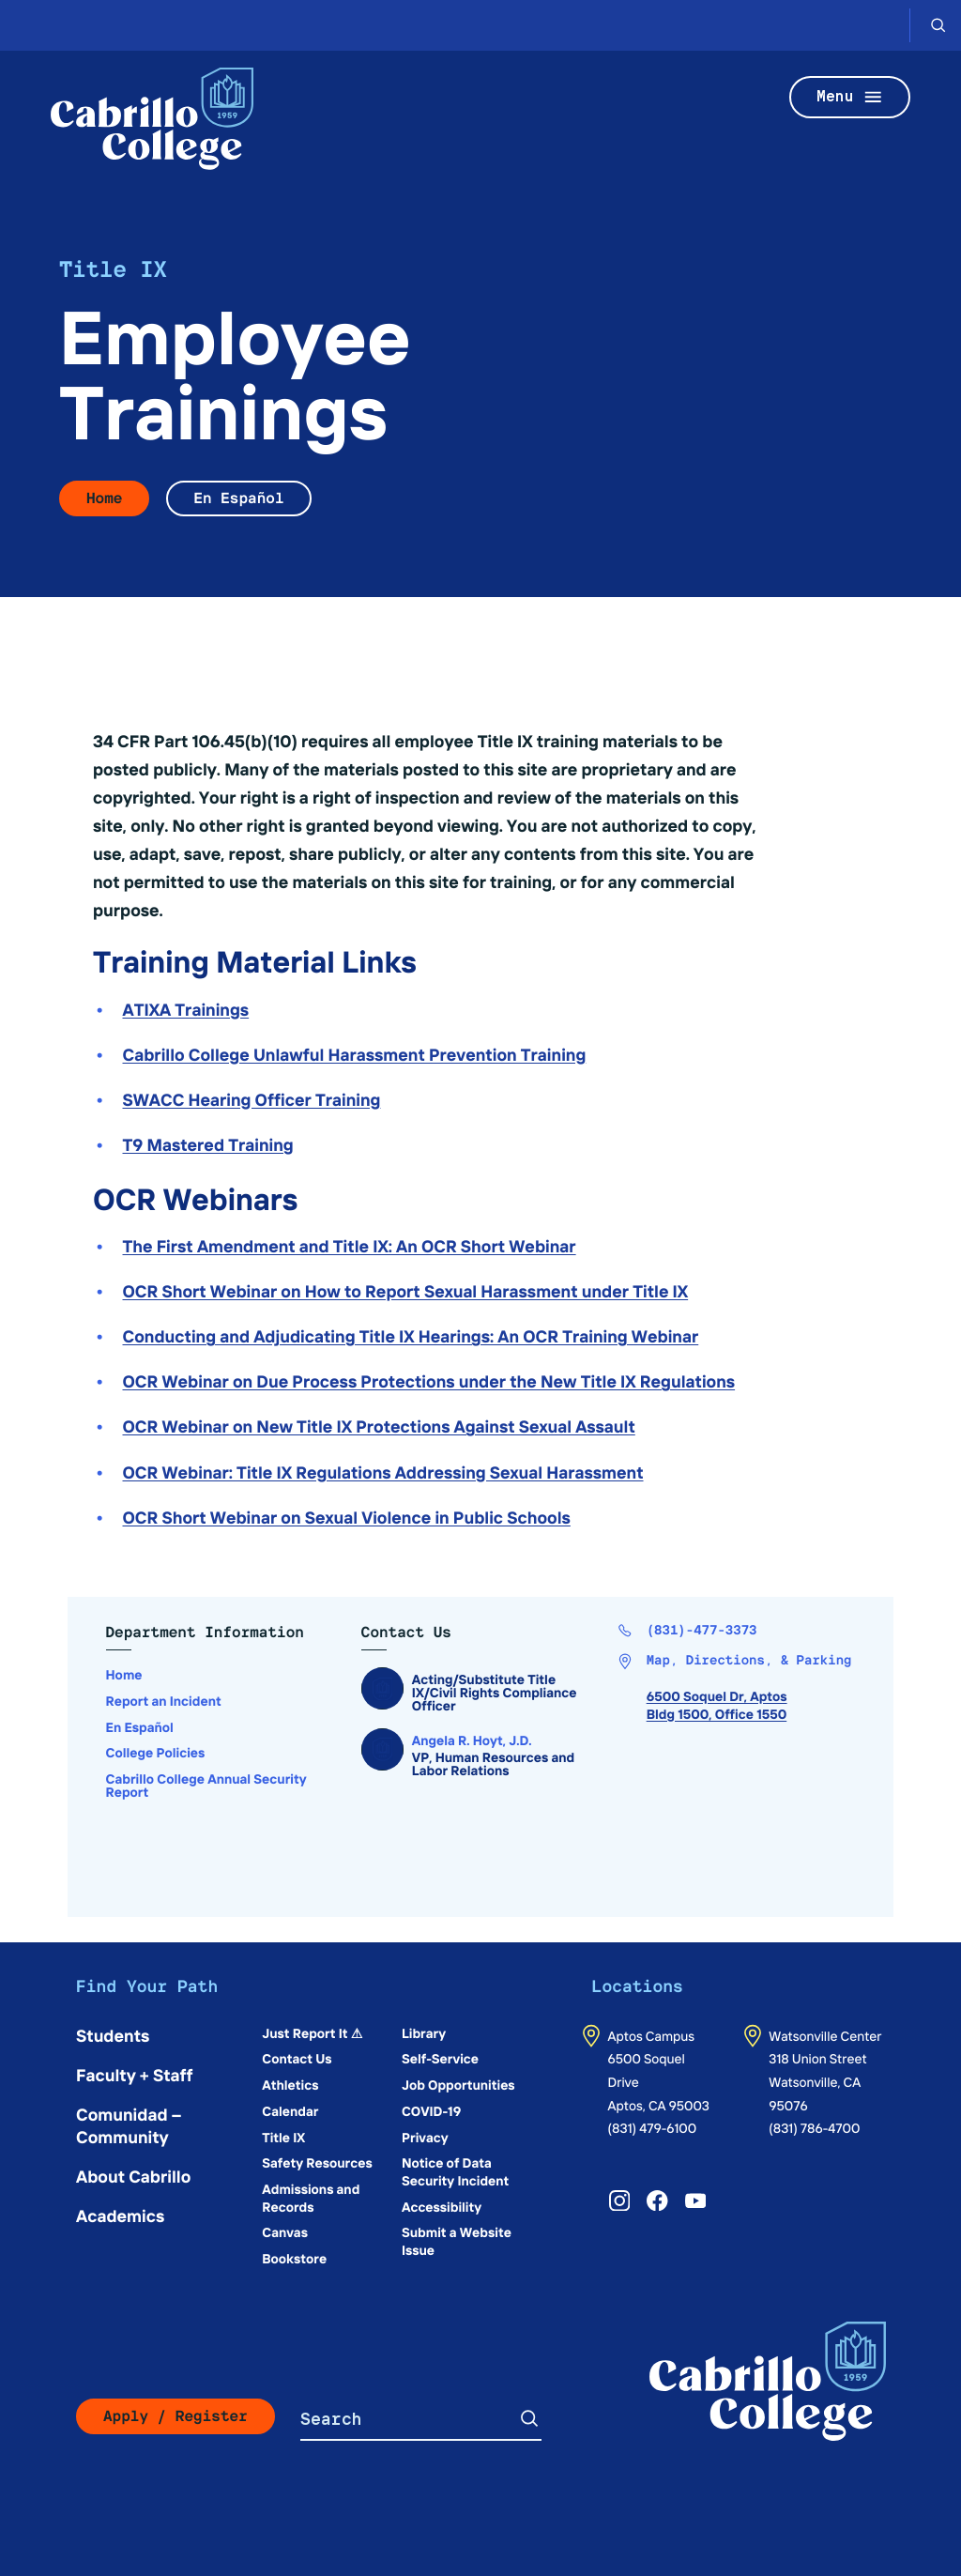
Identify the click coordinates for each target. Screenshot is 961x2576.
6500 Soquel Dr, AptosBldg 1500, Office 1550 (717, 1704)
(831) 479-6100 (652, 2127)
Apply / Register (175, 2416)
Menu (850, 97)
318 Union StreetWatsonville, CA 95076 (817, 2080)
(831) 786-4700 (814, 2127)
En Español (238, 498)
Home (104, 498)
